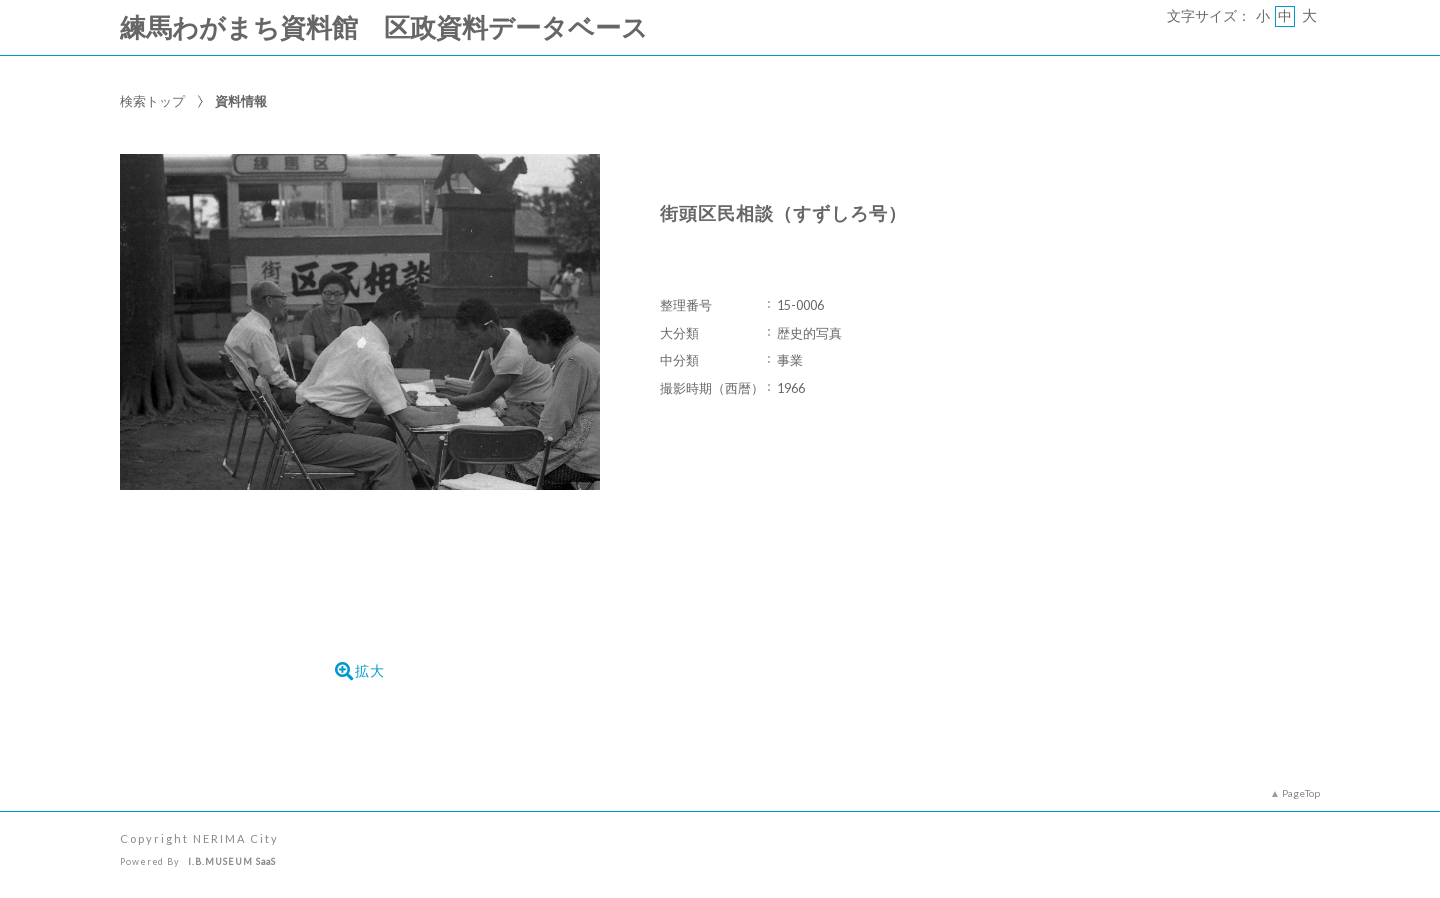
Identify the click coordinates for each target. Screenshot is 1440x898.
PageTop (1301, 793)
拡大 (360, 671)
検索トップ (152, 101)
